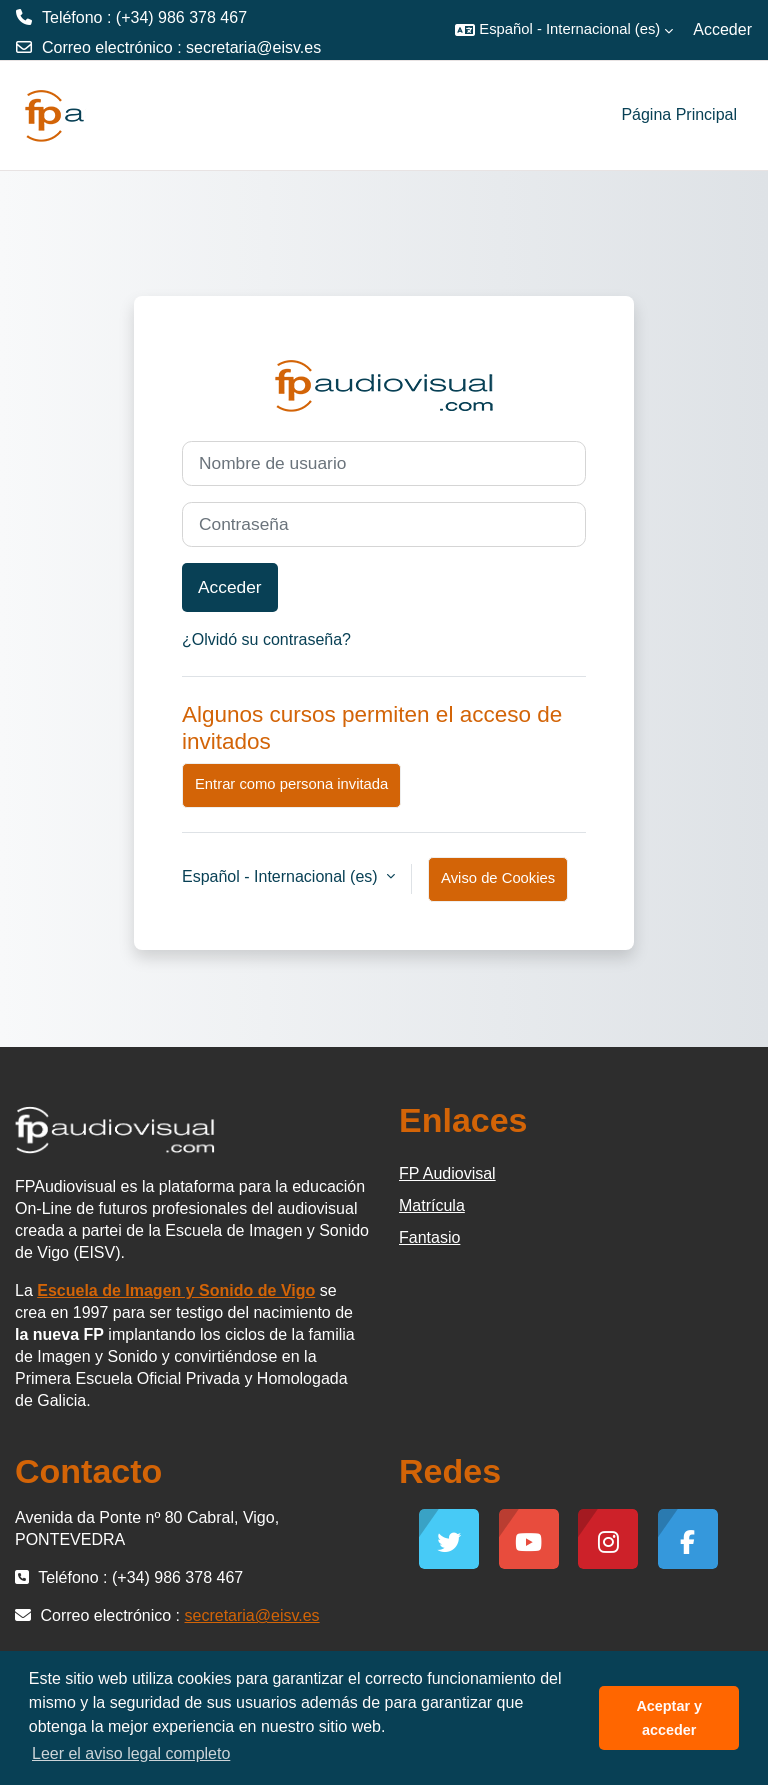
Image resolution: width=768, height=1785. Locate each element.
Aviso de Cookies (498, 878)
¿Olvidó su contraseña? (266, 639)
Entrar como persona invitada (291, 784)
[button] (564, 30)
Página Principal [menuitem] (679, 114)
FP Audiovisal (447, 1173)
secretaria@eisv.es (253, 47)
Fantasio (429, 1237)
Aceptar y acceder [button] (669, 1718)
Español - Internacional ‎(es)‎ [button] (282, 876)
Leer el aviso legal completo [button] (131, 1753)
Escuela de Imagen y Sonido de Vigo (176, 1290)
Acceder (722, 29)
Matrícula (432, 1205)
